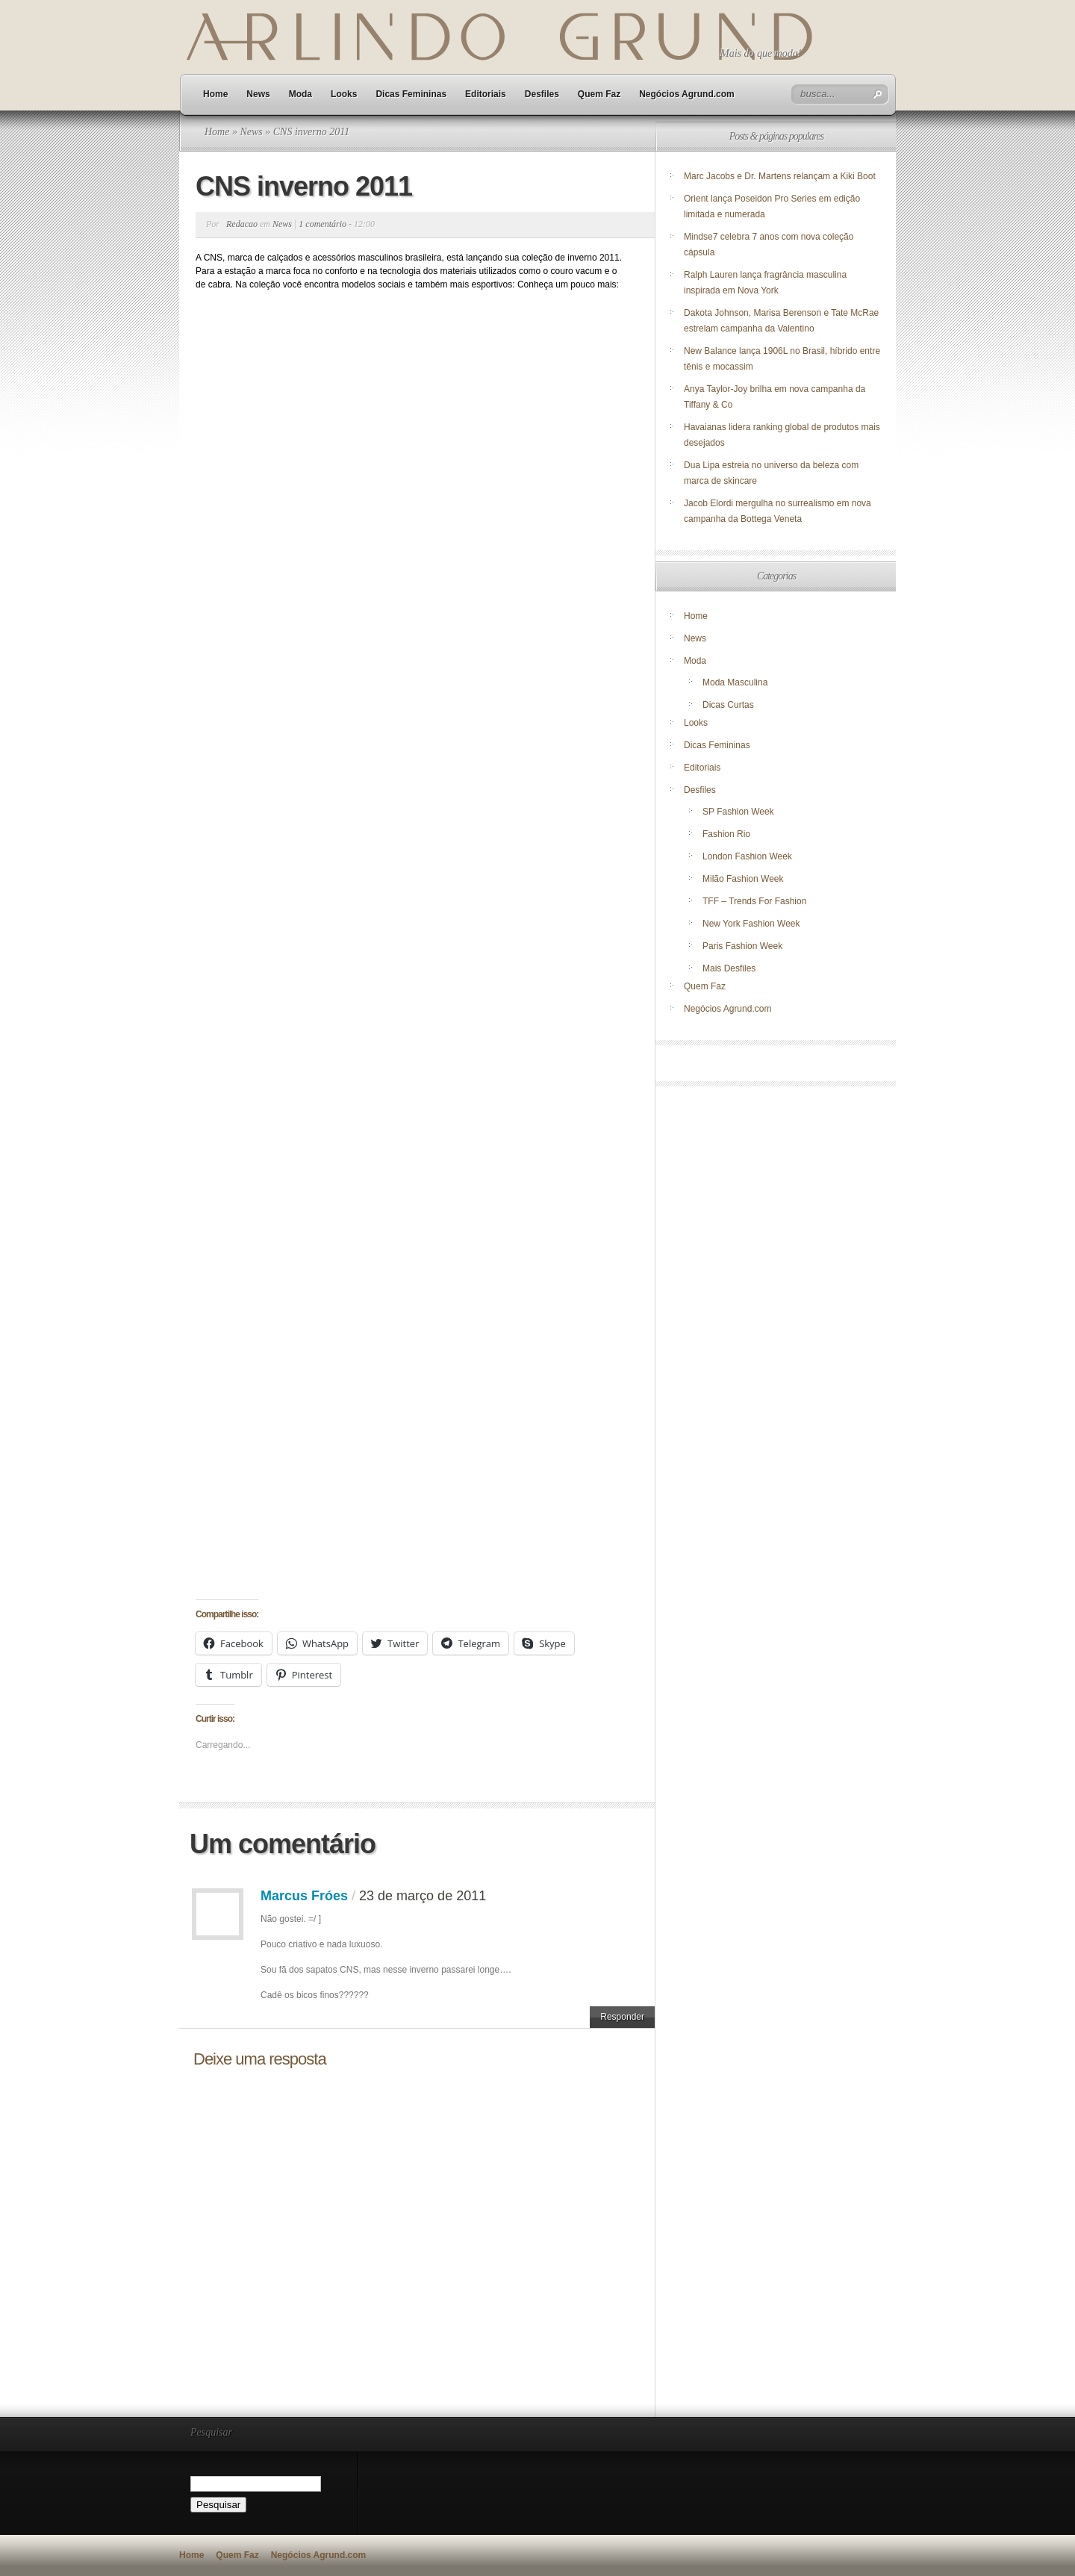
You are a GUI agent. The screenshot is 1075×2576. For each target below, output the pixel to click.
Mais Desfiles (728, 968)
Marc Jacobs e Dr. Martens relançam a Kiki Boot (780, 176)
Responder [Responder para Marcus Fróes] (622, 2017)
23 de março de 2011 (422, 1895)
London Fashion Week (747, 856)
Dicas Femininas (411, 94)
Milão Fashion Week (743, 879)
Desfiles (542, 94)
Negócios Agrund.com (687, 94)
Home (215, 94)
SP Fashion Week (738, 811)
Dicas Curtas (728, 705)
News (257, 94)
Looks (344, 94)
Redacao (242, 224)
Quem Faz (599, 94)
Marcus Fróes (304, 1895)
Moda (300, 94)
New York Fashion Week (751, 923)
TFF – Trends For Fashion (754, 901)
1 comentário (322, 224)
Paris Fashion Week (742, 946)
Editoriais (485, 94)
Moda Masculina (734, 682)
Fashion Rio (726, 834)
